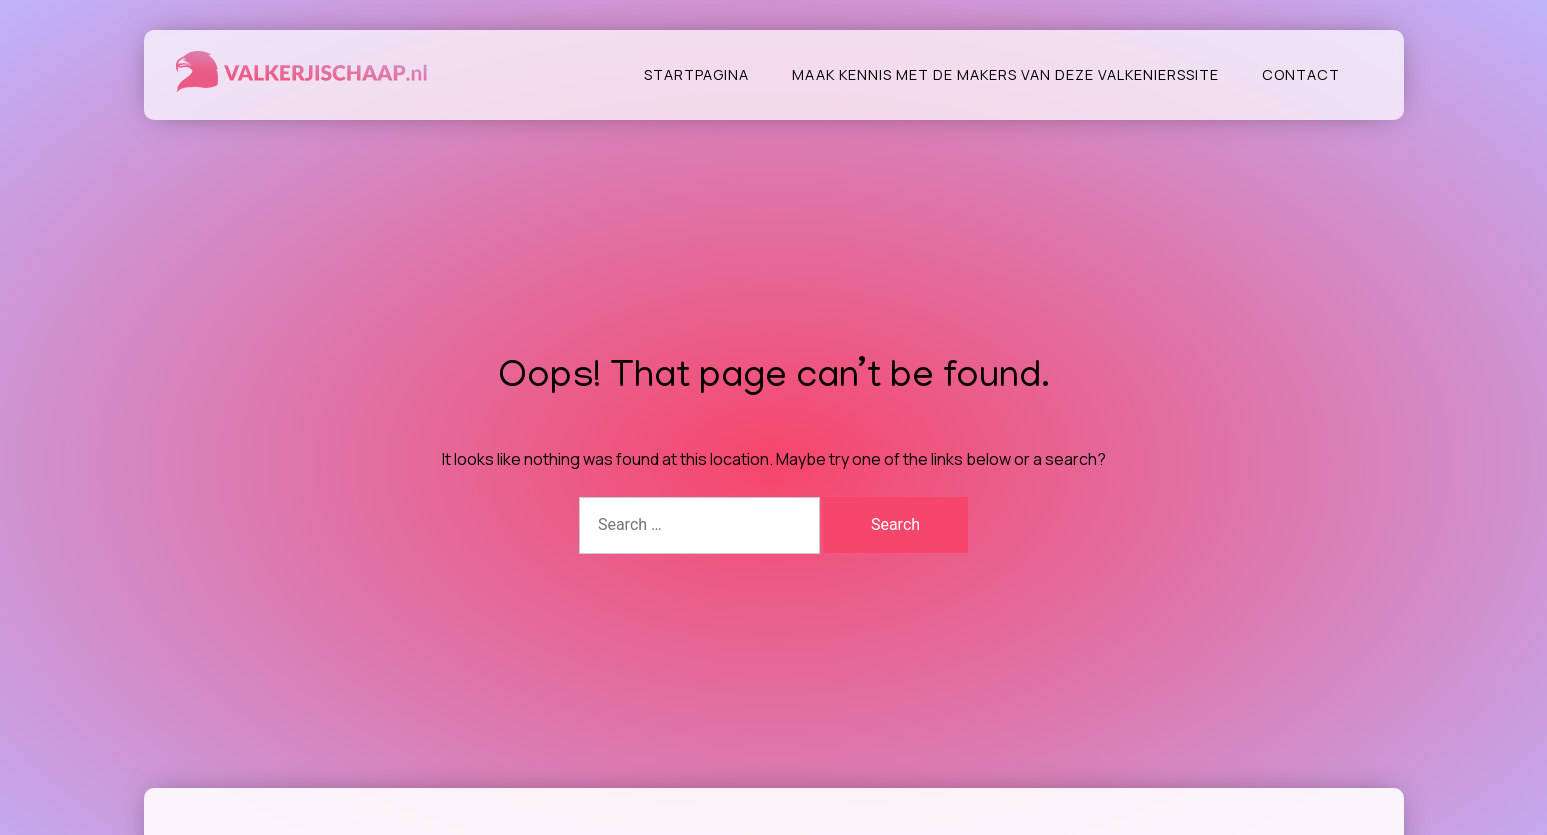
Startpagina (696, 74)
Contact (1301, 74)
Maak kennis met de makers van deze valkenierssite (1005, 74)
